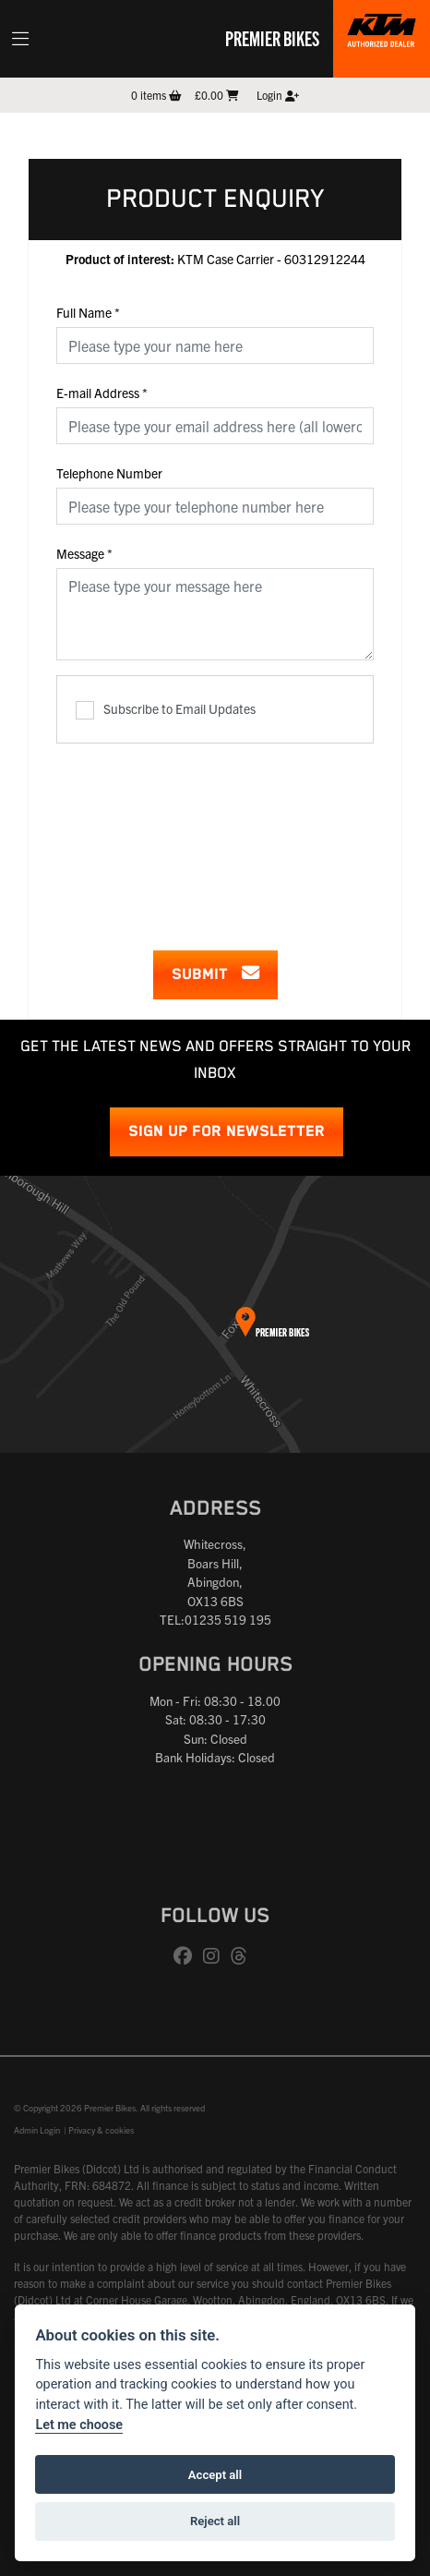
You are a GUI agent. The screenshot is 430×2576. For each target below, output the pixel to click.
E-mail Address (102, 392)
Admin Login (37, 2129)
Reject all (215, 2521)
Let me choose (79, 2425)
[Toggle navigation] (20, 39)
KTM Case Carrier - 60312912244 (215, 258)
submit (215, 974)
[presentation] (215, 835)
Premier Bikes (272, 38)
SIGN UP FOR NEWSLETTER (226, 1132)
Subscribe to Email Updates (166, 710)
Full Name (88, 312)
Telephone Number (109, 473)
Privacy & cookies (101, 2129)
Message (84, 553)
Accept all (215, 2475)
